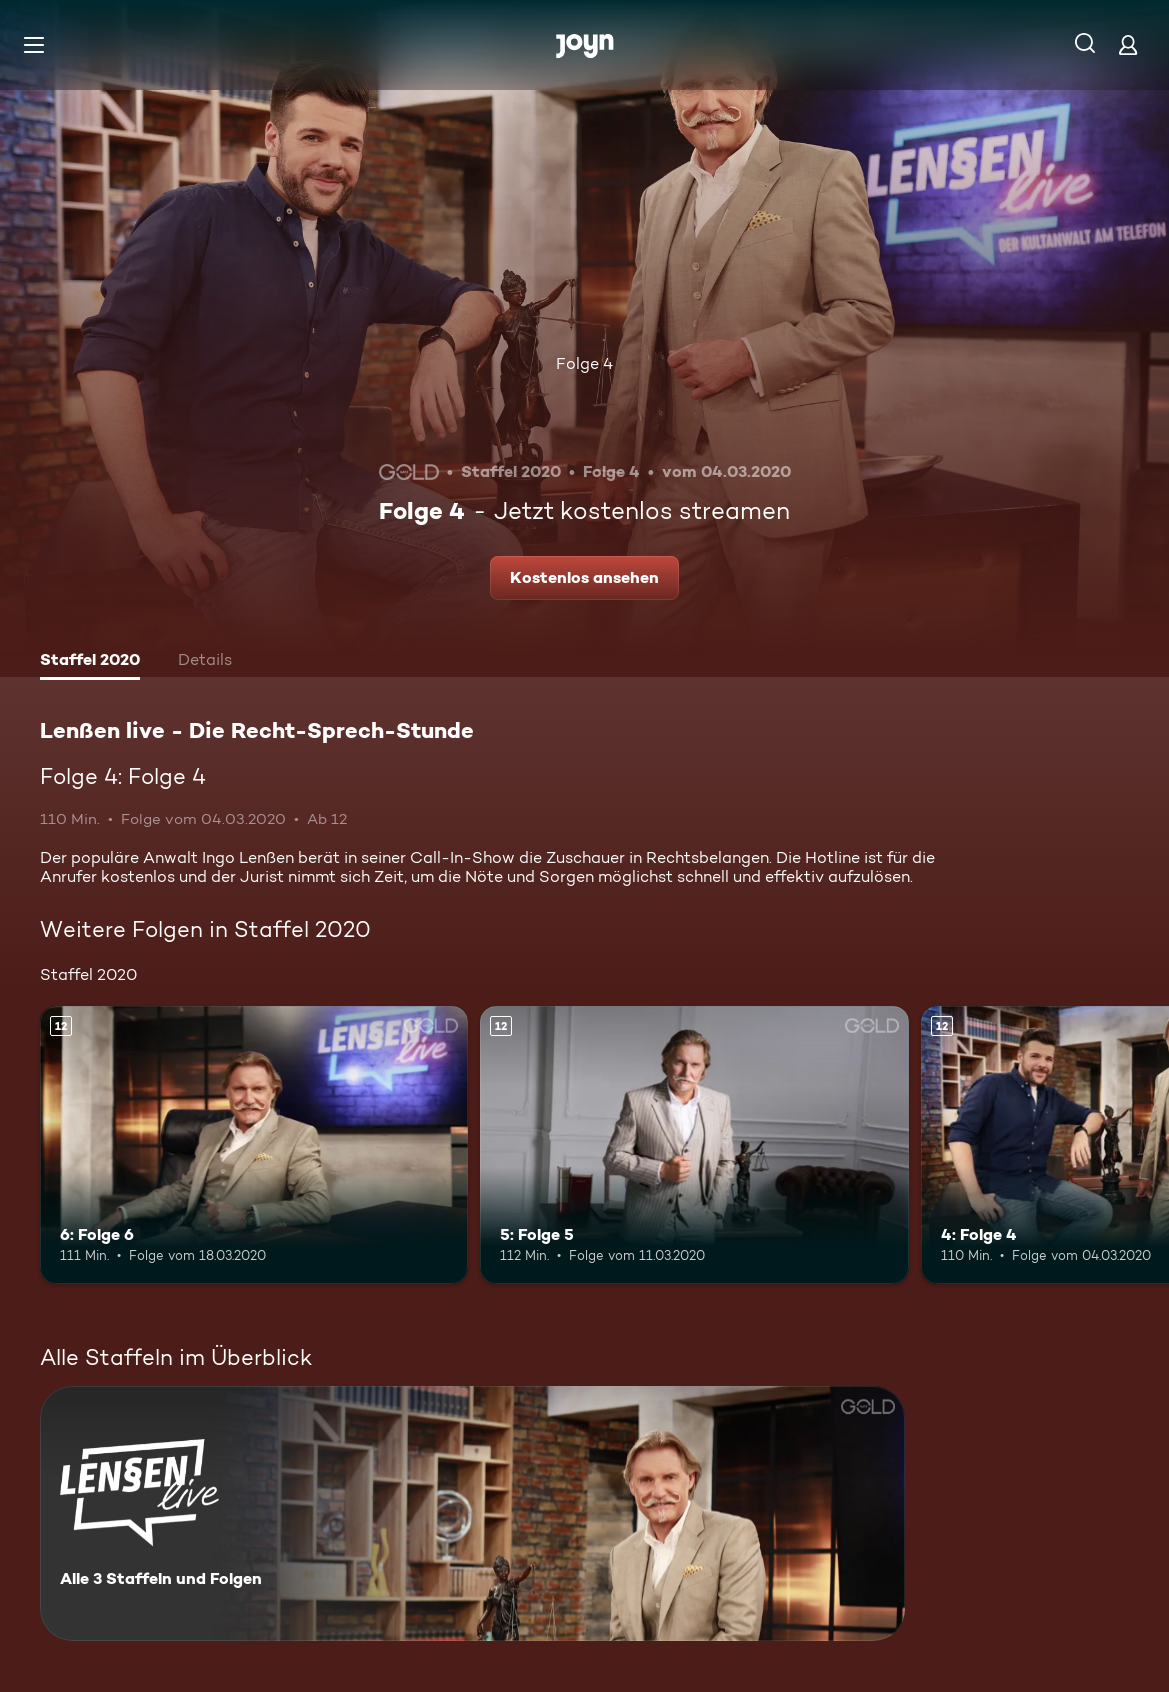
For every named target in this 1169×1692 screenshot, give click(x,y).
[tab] (90, 662)
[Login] (1128, 44)
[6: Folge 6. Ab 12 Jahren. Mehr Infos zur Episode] (254, 1145)
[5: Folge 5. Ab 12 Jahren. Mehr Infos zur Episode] (694, 1145)
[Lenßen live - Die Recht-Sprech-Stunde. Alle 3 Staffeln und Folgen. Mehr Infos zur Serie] (472, 1513)
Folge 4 (584, 363)
